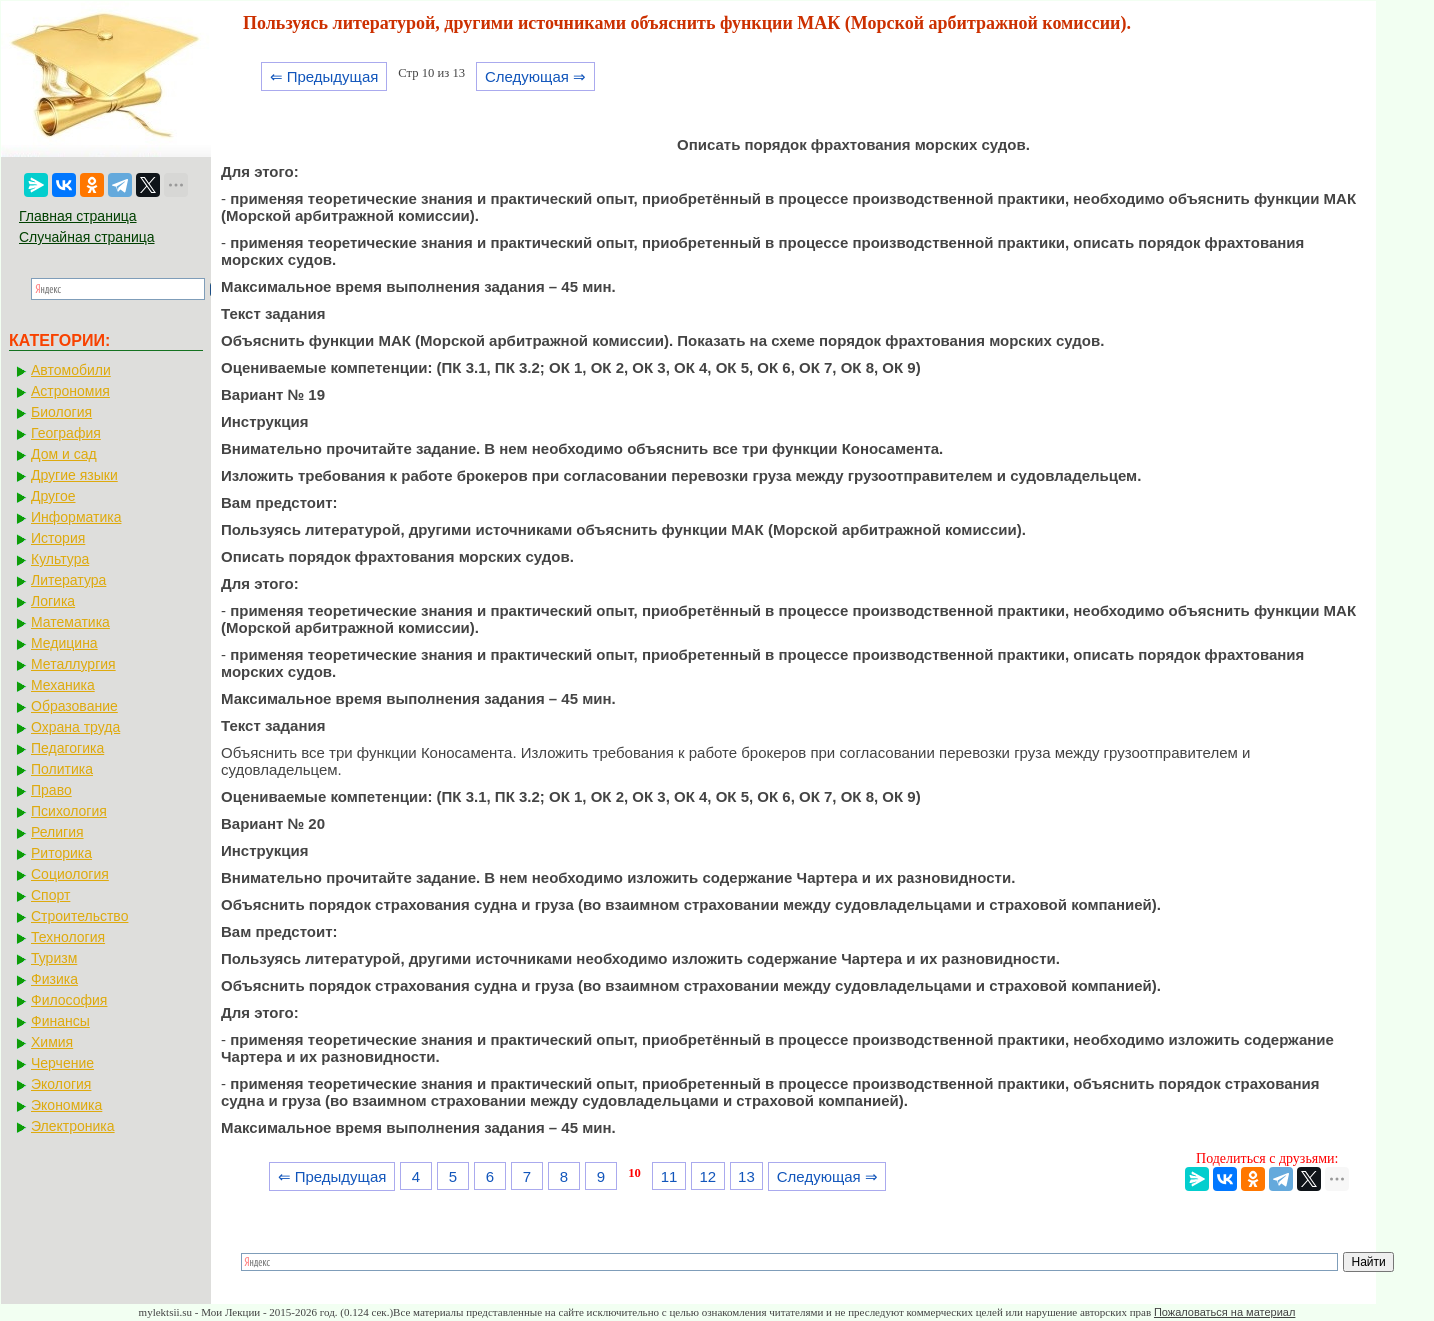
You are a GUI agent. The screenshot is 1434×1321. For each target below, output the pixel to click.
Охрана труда (75, 727)
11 (669, 1176)
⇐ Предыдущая (324, 76)
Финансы (60, 1021)
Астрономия (70, 391)
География (66, 433)
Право (51, 790)
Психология (69, 811)
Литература (68, 580)
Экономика (66, 1105)
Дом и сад (64, 454)
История (58, 538)
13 (746, 1176)
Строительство (79, 916)
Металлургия (73, 664)
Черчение (62, 1063)
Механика (63, 685)
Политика (62, 769)
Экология (61, 1084)
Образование (74, 706)
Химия (52, 1042)
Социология (70, 874)
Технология (68, 937)
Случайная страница (87, 237)
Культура (60, 559)
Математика (70, 622)
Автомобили (71, 370)
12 (707, 1176)
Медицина (64, 643)
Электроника (73, 1126)
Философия (69, 1000)
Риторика (61, 853)
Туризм (54, 958)
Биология (61, 412)
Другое (53, 496)
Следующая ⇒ (535, 76)
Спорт (50, 895)
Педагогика (67, 748)
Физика (54, 979)
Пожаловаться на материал (1224, 1312)
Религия (57, 832)
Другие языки (74, 475)
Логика (53, 601)
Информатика (76, 517)
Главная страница (78, 216)
